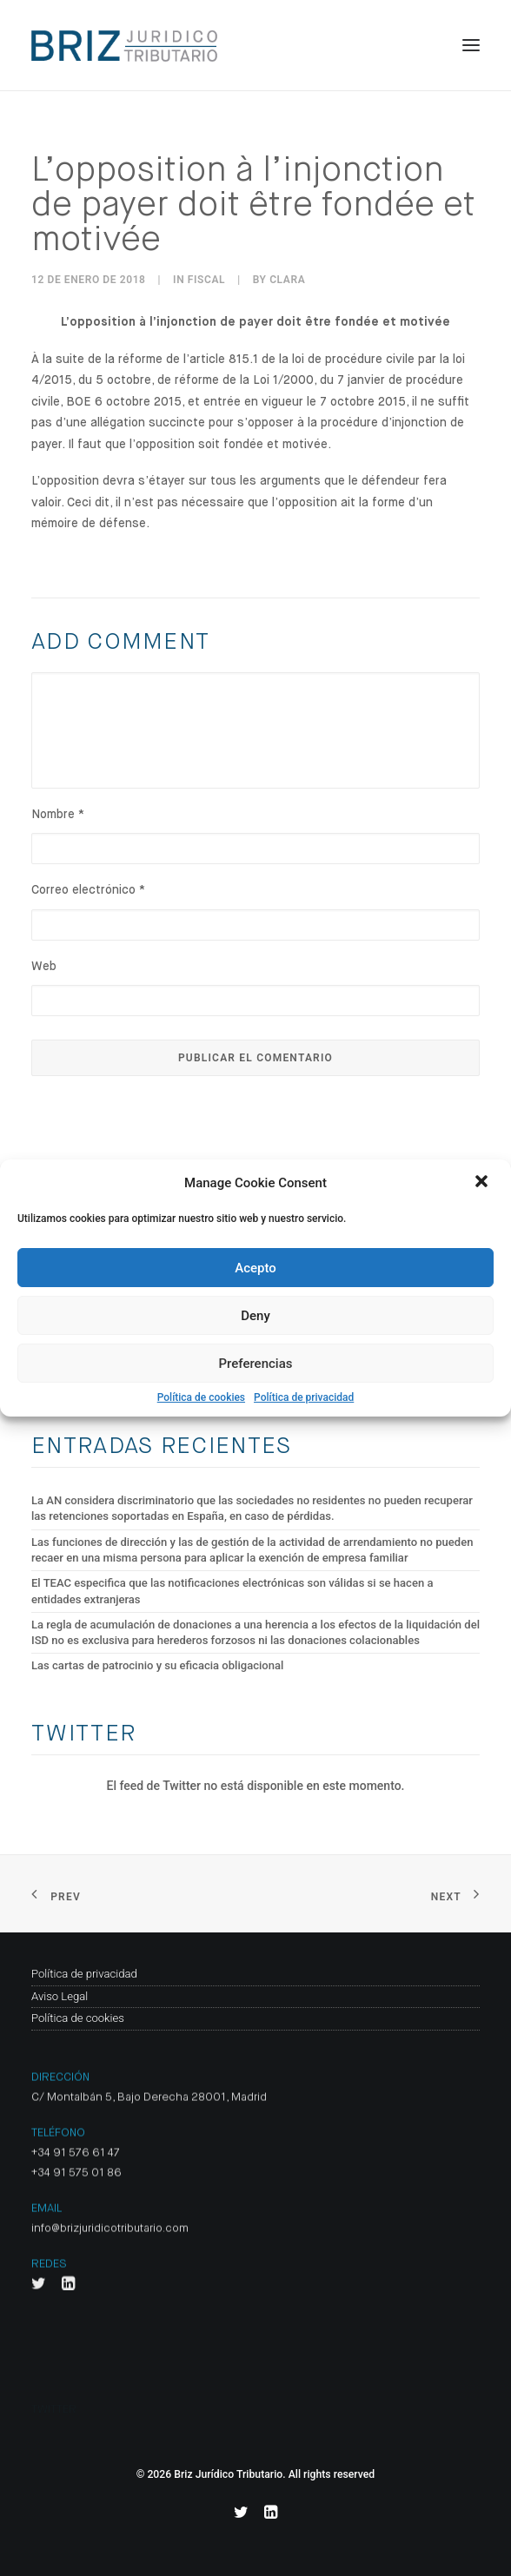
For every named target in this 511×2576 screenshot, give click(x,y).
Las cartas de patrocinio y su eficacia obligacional (157, 1665)
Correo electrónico (88, 890)
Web (43, 967)
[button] (483, 1182)
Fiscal (206, 280)
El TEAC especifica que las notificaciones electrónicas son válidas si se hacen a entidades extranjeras (232, 1590)
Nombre (57, 815)
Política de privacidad (304, 1397)
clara (287, 280)
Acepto (255, 1268)
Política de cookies (201, 1397)
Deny (255, 1316)
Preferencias (256, 1363)
